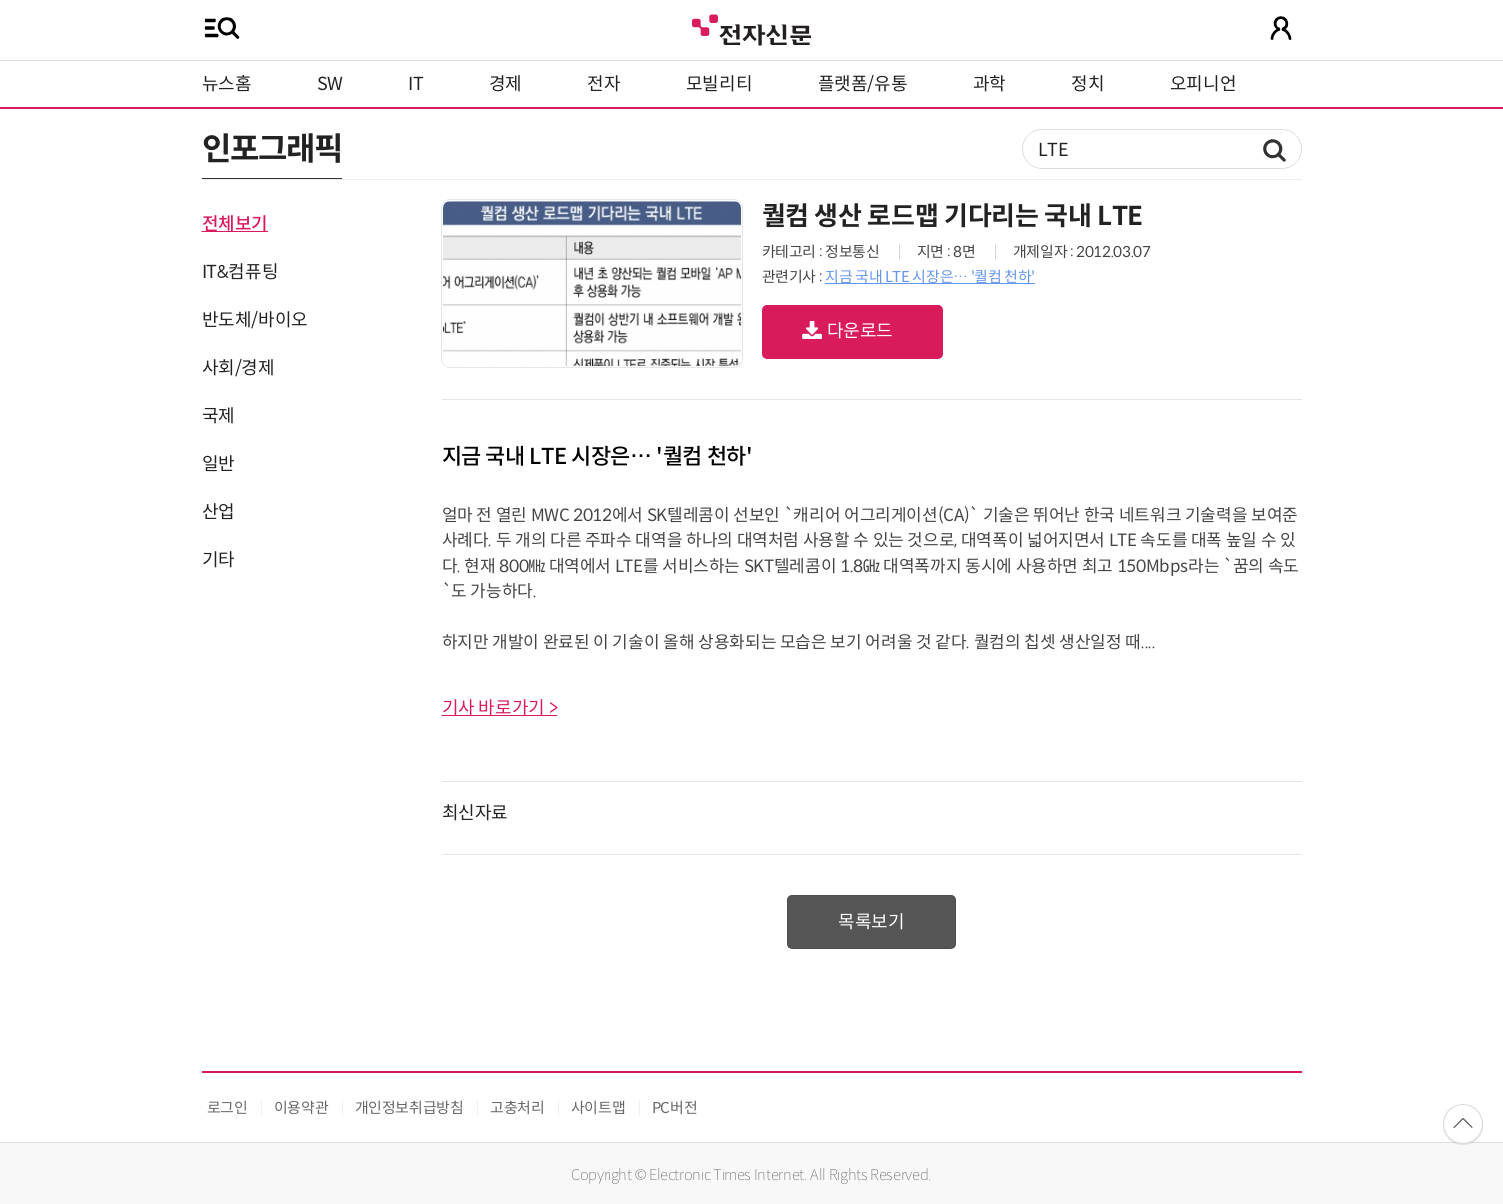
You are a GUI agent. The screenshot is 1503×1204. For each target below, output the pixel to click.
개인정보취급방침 (409, 1107)
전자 (603, 84)
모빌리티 (719, 84)
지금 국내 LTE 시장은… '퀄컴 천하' (930, 276)
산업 (218, 512)
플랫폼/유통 (863, 84)
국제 (218, 416)
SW (330, 84)
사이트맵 (598, 1107)
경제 (505, 84)
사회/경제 (238, 368)
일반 (218, 464)
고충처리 (517, 1107)
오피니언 (1203, 84)
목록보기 (871, 922)
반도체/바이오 (255, 320)
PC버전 (675, 1107)
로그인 (227, 1107)
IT (415, 84)
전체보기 (235, 224)
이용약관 (301, 1107)
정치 (1087, 84)
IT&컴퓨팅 (240, 272)
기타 (218, 560)
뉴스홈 (227, 84)
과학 (989, 84)
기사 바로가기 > (500, 708)
